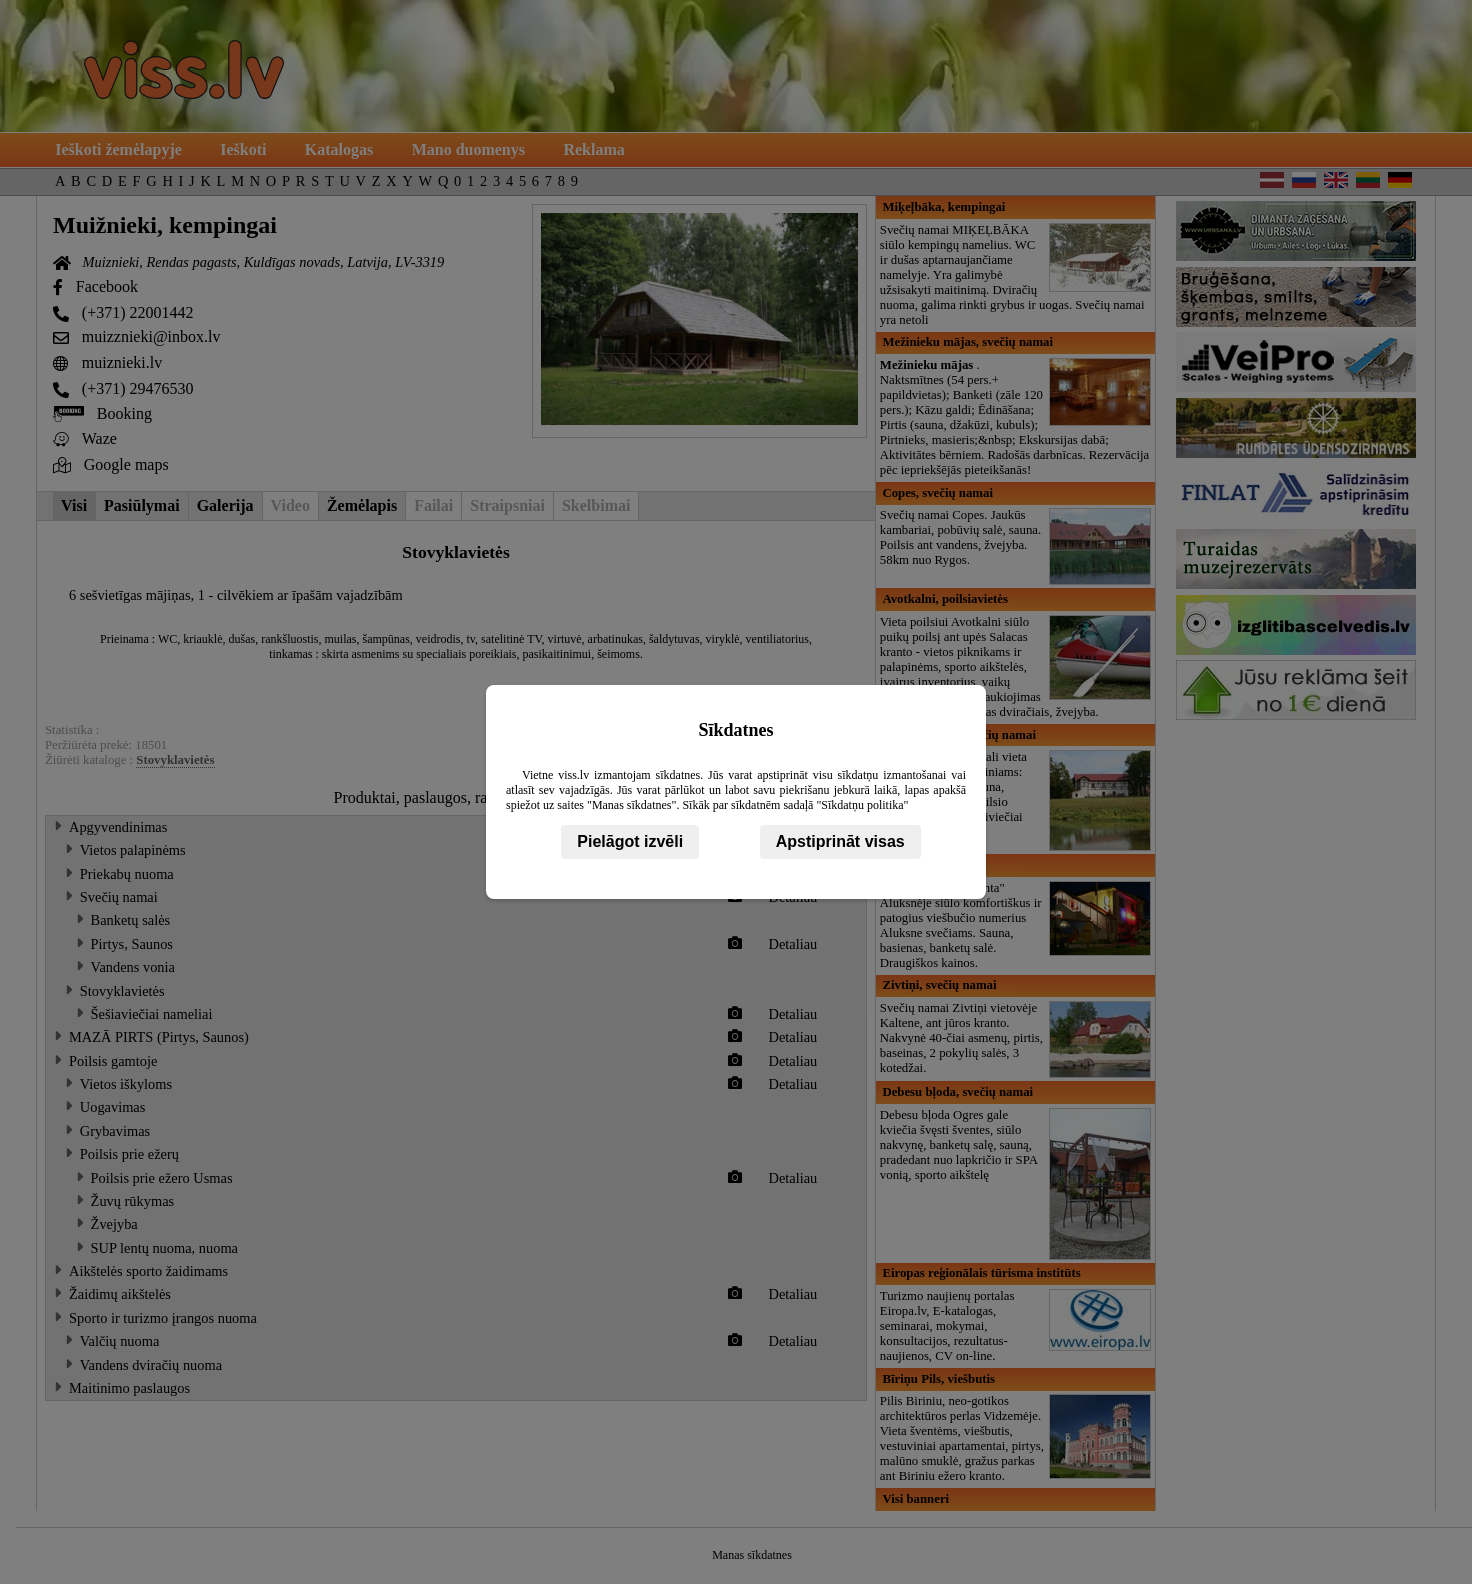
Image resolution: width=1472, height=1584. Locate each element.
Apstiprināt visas (840, 841)
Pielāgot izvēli (630, 841)
